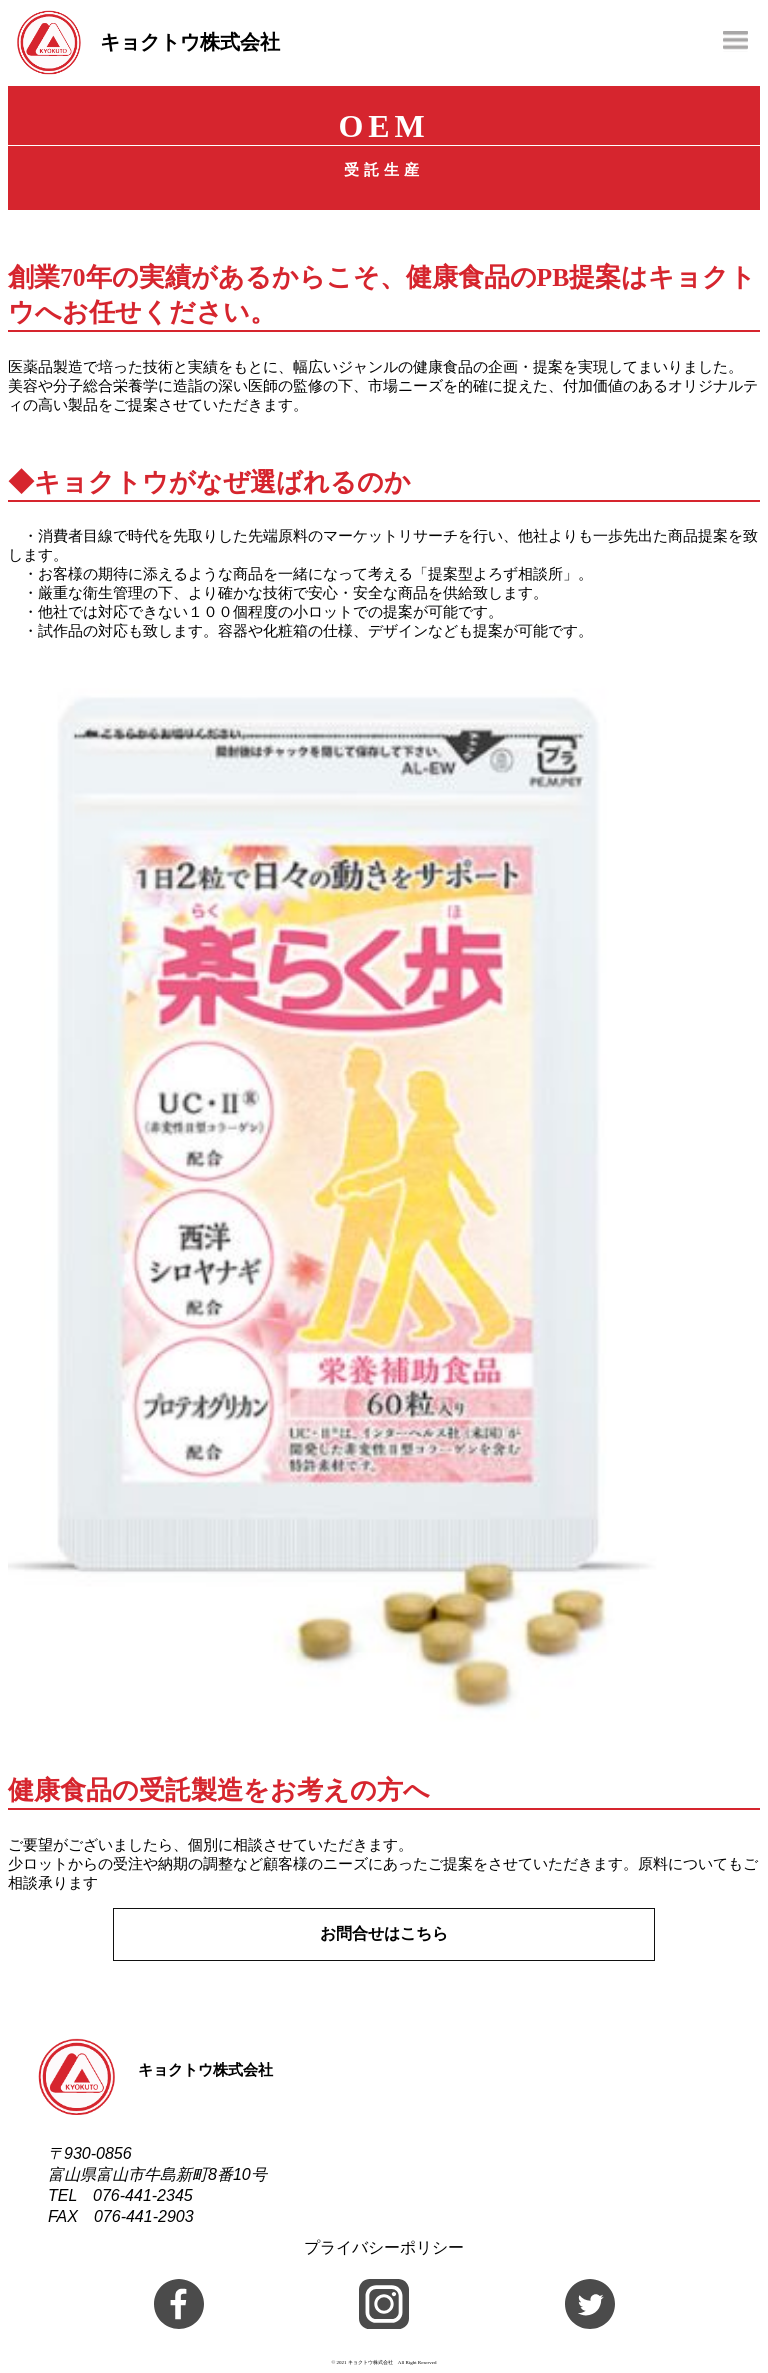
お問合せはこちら (384, 1933)
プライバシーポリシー (384, 2247)
